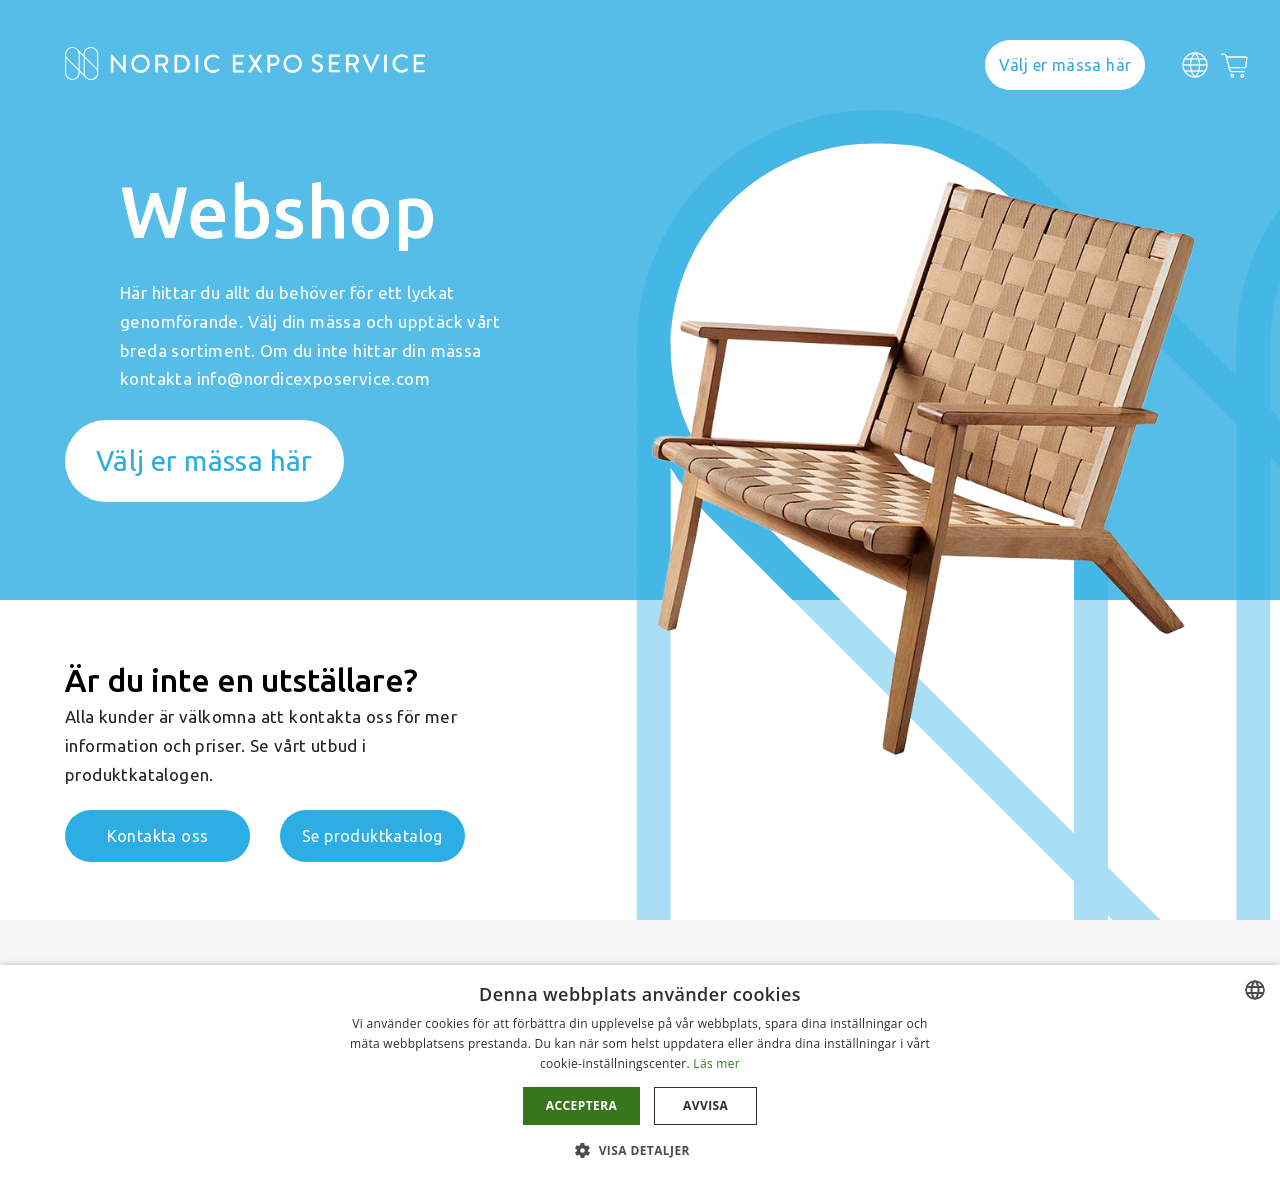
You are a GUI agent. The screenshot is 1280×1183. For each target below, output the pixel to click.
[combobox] (1255, 990)
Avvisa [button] (705, 1105)
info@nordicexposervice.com (313, 378)
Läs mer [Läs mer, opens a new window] (716, 1063)
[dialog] (640, 1074)
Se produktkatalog (372, 836)
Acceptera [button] (581, 1105)
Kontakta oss (158, 836)
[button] (640, 1149)
